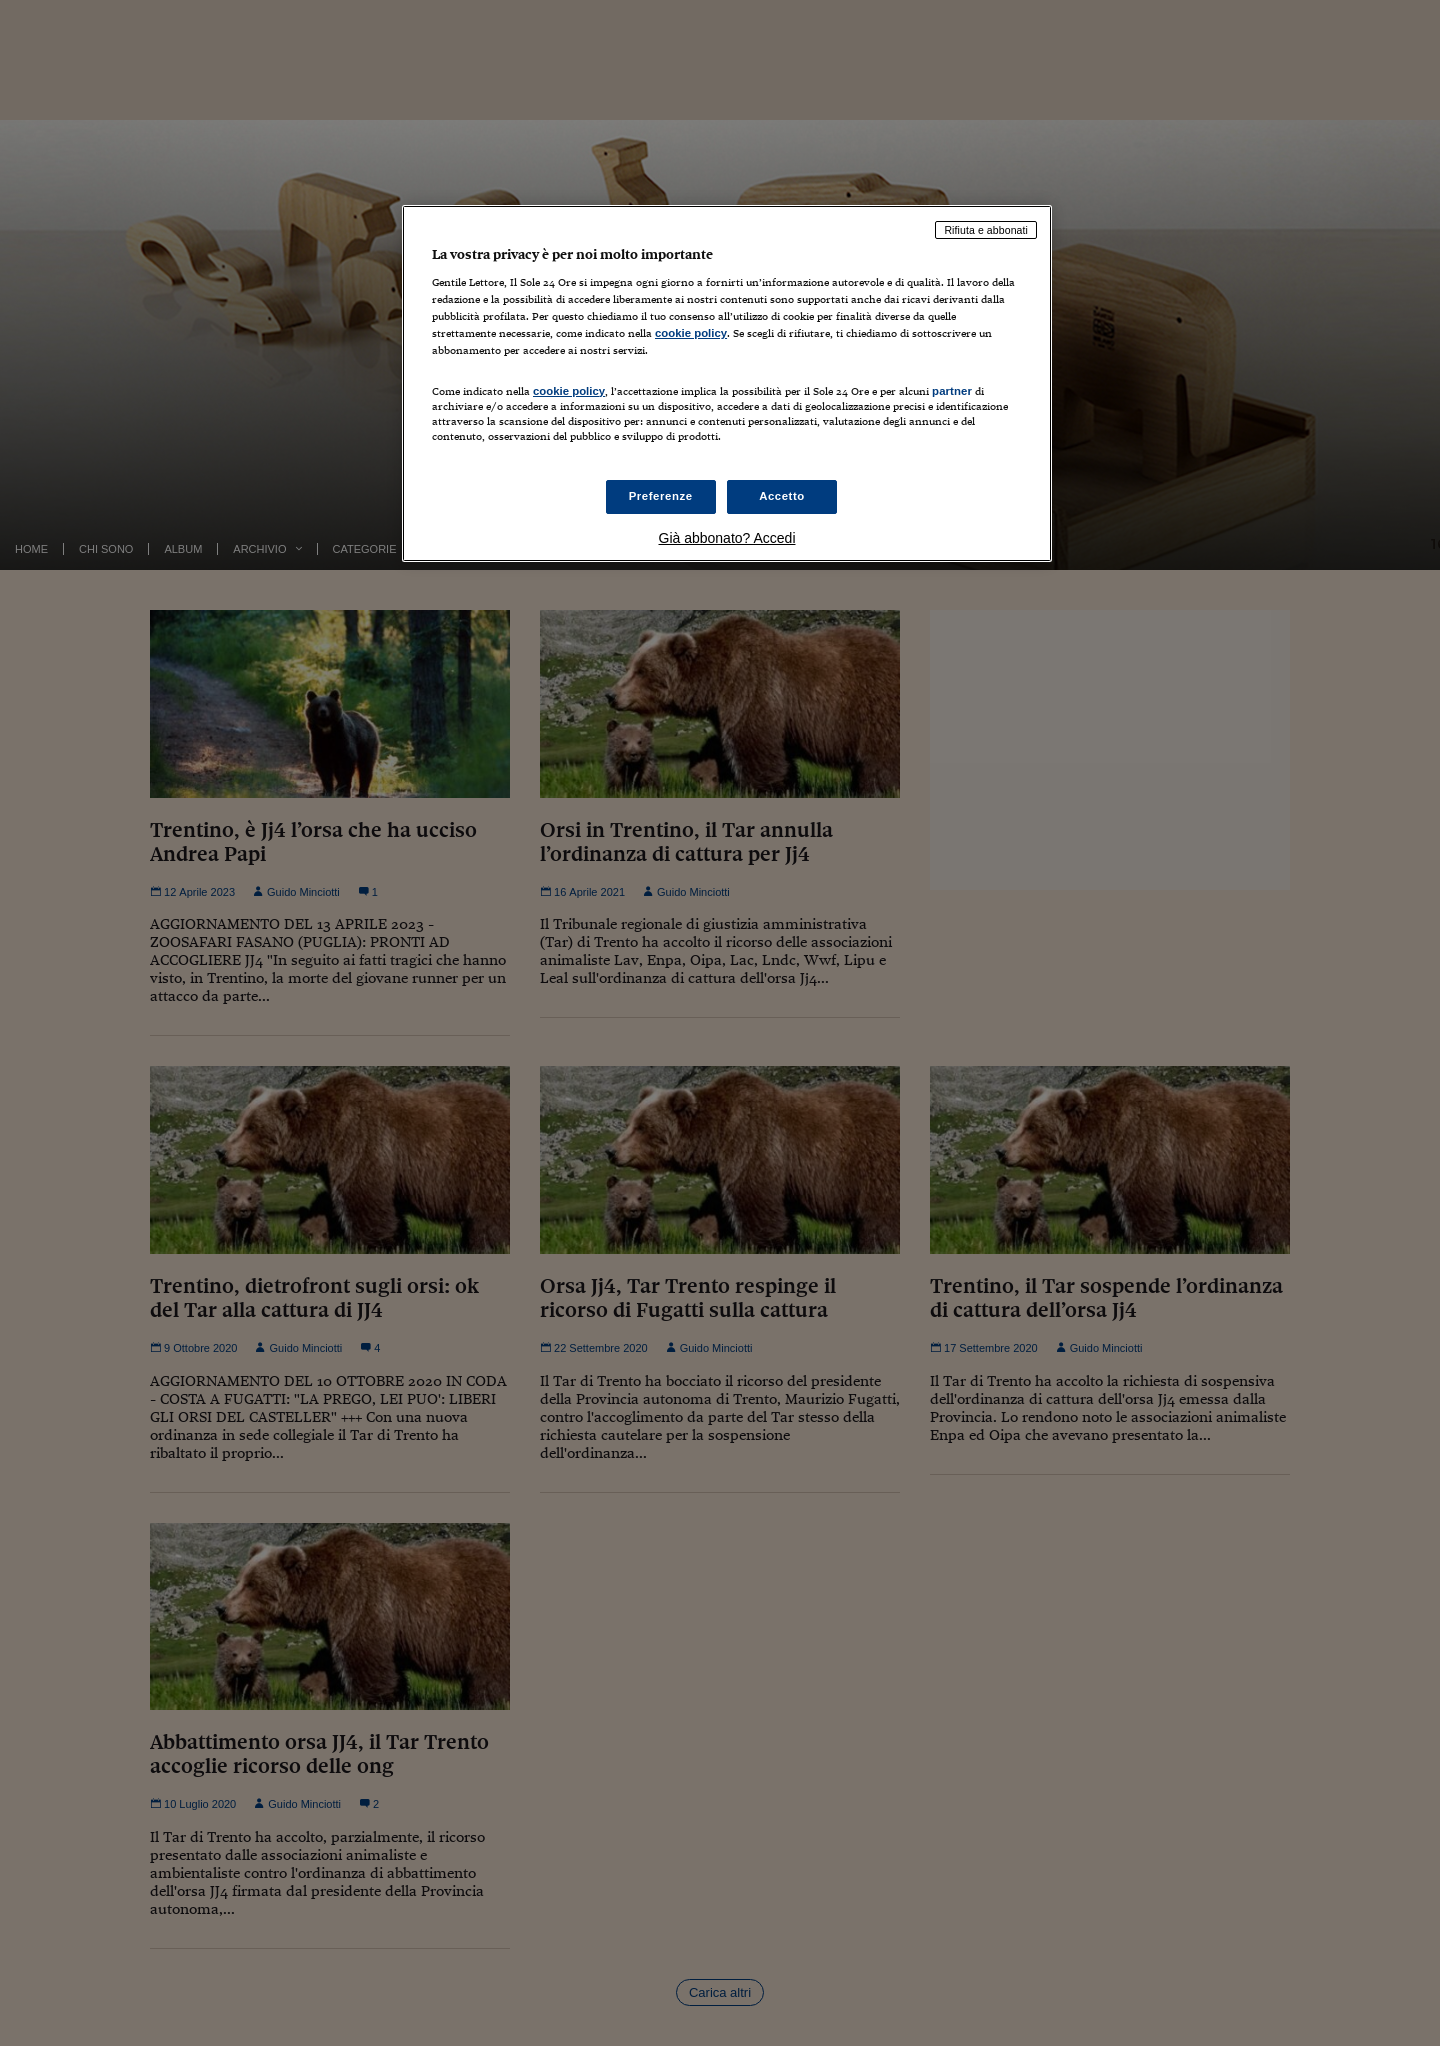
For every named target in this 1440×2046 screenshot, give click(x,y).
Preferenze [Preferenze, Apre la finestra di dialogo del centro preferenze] (661, 496)
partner (952, 391)
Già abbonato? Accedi (727, 538)
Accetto (782, 496)
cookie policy (691, 333)
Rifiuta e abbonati (986, 230)
